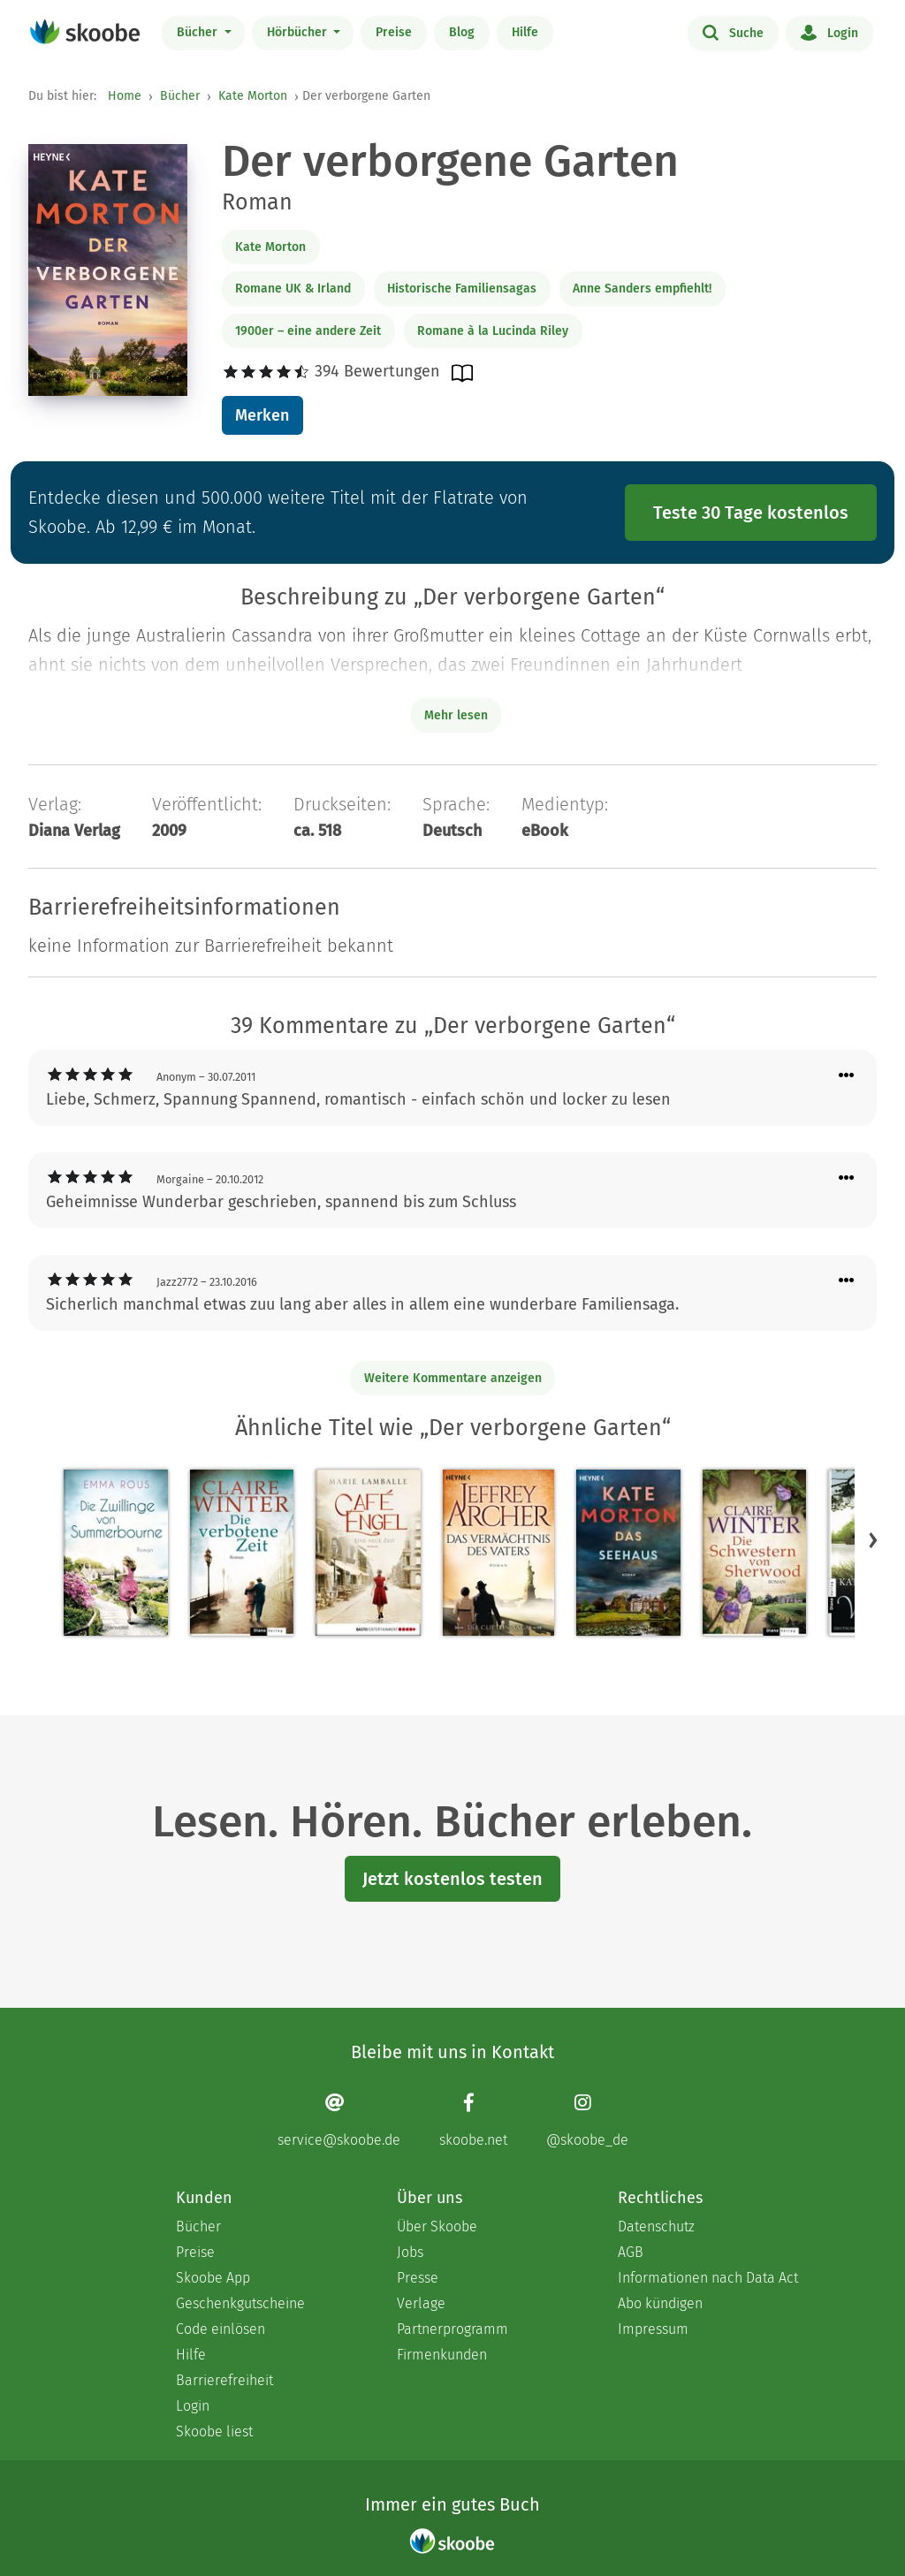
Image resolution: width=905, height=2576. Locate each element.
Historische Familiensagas (461, 288)
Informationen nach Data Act (708, 2277)
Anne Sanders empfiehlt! (642, 288)
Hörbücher (299, 32)
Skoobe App (213, 2277)
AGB (630, 2252)
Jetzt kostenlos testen (452, 1878)
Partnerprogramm (452, 2329)
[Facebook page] (473, 2120)
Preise (394, 32)
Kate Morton (252, 95)
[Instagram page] (587, 2120)
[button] (873, 1540)
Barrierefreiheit (224, 2380)
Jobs (410, 2252)
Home (124, 95)
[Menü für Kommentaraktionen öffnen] (847, 1076)
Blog (462, 32)
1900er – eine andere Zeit (308, 330)
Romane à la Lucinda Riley (492, 330)
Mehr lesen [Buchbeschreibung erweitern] (456, 715)
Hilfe (525, 32)
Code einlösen (220, 2329)
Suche (733, 32)
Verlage (421, 2303)
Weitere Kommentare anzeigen (453, 1378)
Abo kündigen (660, 2303)
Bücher (199, 32)
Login (829, 32)
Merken (262, 415)
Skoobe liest (214, 2431)
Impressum (653, 2329)
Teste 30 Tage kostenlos (750, 512)
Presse (417, 2277)
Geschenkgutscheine (240, 2303)
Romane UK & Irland (293, 288)
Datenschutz (656, 2226)
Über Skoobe (437, 2226)
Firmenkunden (442, 2354)
